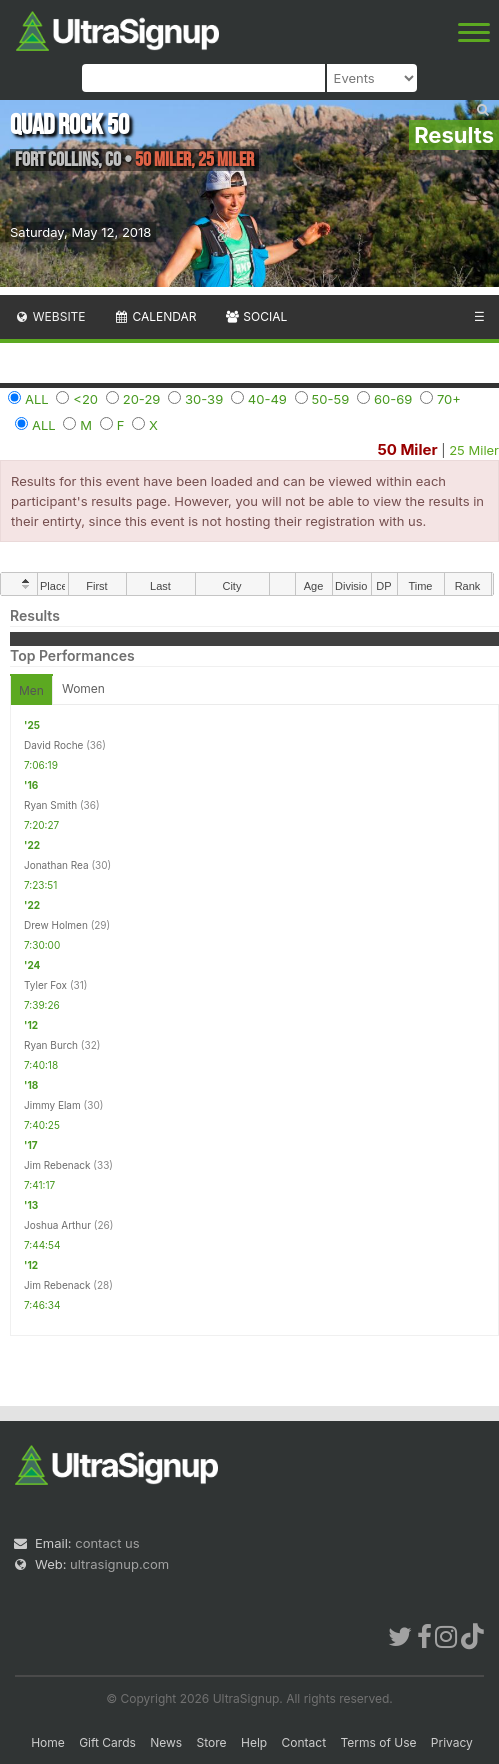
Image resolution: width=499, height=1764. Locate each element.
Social (255, 316)
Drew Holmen (56, 925)
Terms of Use (378, 1742)
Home (48, 1742)
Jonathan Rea (56, 865)
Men (31, 690)
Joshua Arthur (57, 1225)
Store (212, 1742)
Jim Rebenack (57, 1165)
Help (254, 1742)
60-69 (393, 399)
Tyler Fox (45, 985)
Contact (304, 1742)
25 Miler (474, 450)
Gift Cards (107, 1742)
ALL (37, 399)
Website (50, 316)
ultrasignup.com (119, 1564)
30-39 (204, 399)
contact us (107, 1543)
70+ (449, 399)
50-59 (331, 399)
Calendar (155, 316)
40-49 (267, 399)
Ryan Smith (50, 805)
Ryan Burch (51, 1045)
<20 (85, 399)
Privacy (452, 1742)
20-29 (142, 399)
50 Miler (407, 449)
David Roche (53, 745)
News (166, 1742)
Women (83, 688)
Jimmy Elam (52, 1105)
